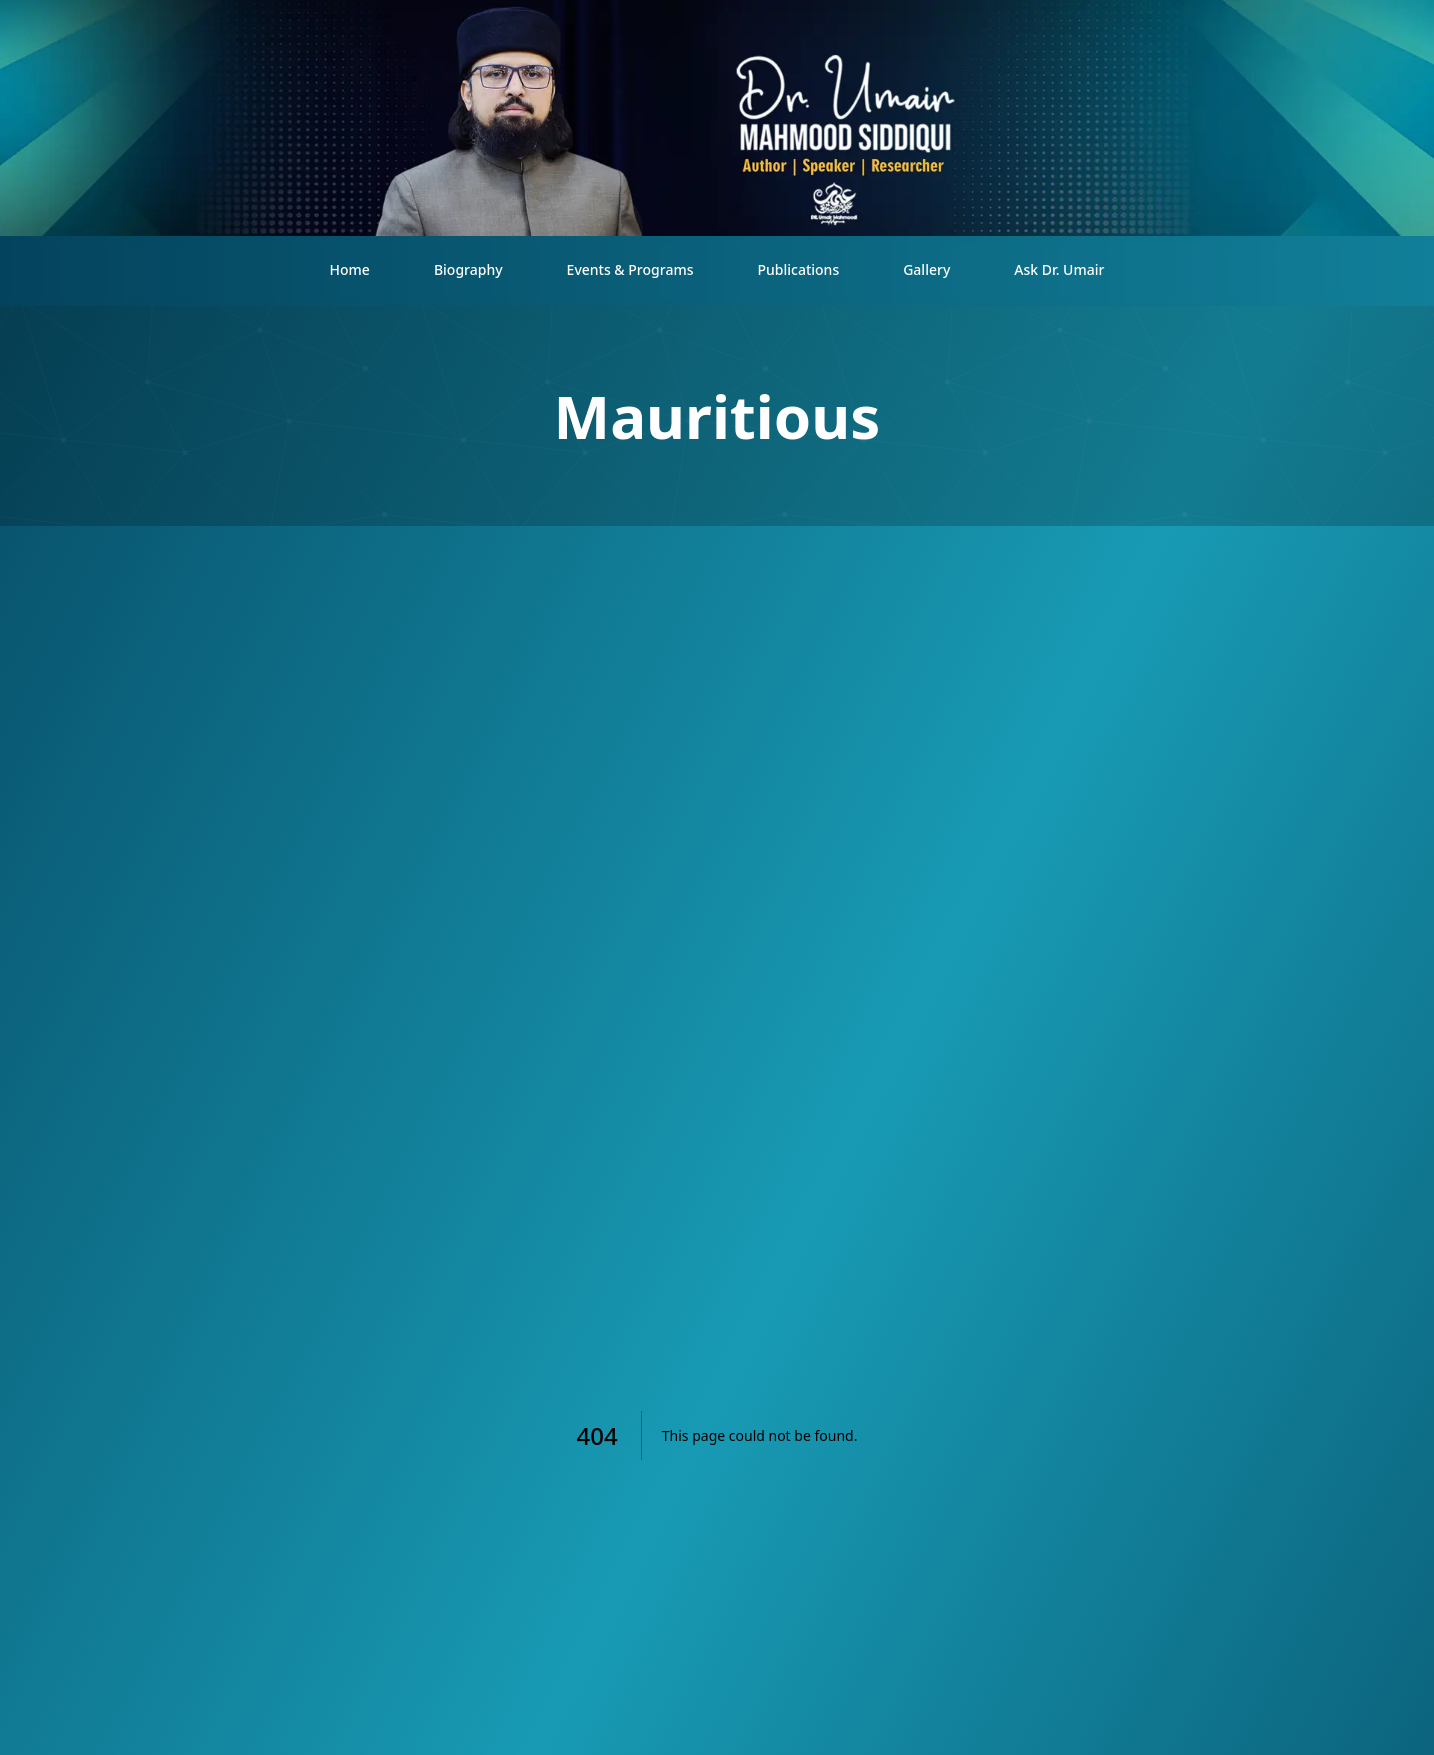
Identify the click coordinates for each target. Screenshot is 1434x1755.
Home (350, 269)
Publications (798, 269)
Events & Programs (630, 269)
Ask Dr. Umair (1059, 269)
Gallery (926, 269)
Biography (468, 269)
